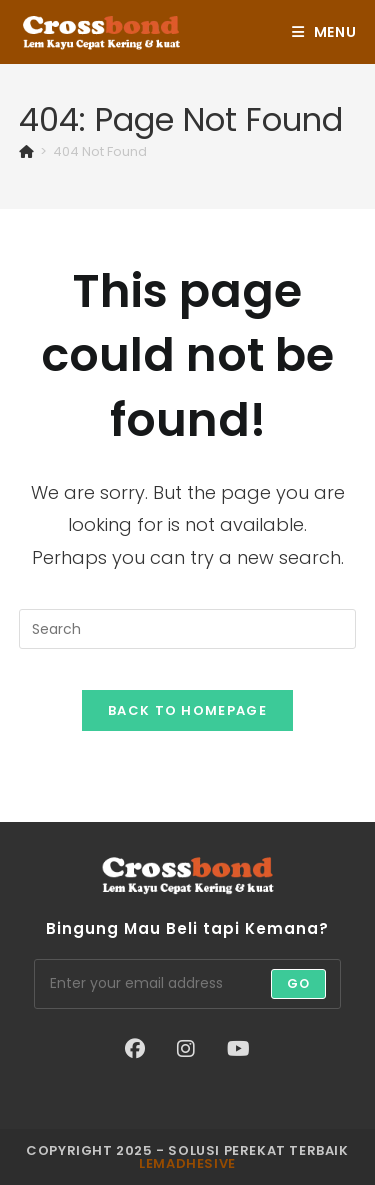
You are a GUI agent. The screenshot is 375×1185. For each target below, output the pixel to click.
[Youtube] (238, 1049)
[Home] (26, 151)
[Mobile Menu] (324, 32)
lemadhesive (187, 1163)
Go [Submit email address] (298, 983)
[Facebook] (135, 1049)
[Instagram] (186, 1049)
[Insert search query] (188, 629)
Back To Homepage (187, 710)
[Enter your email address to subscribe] (188, 984)
